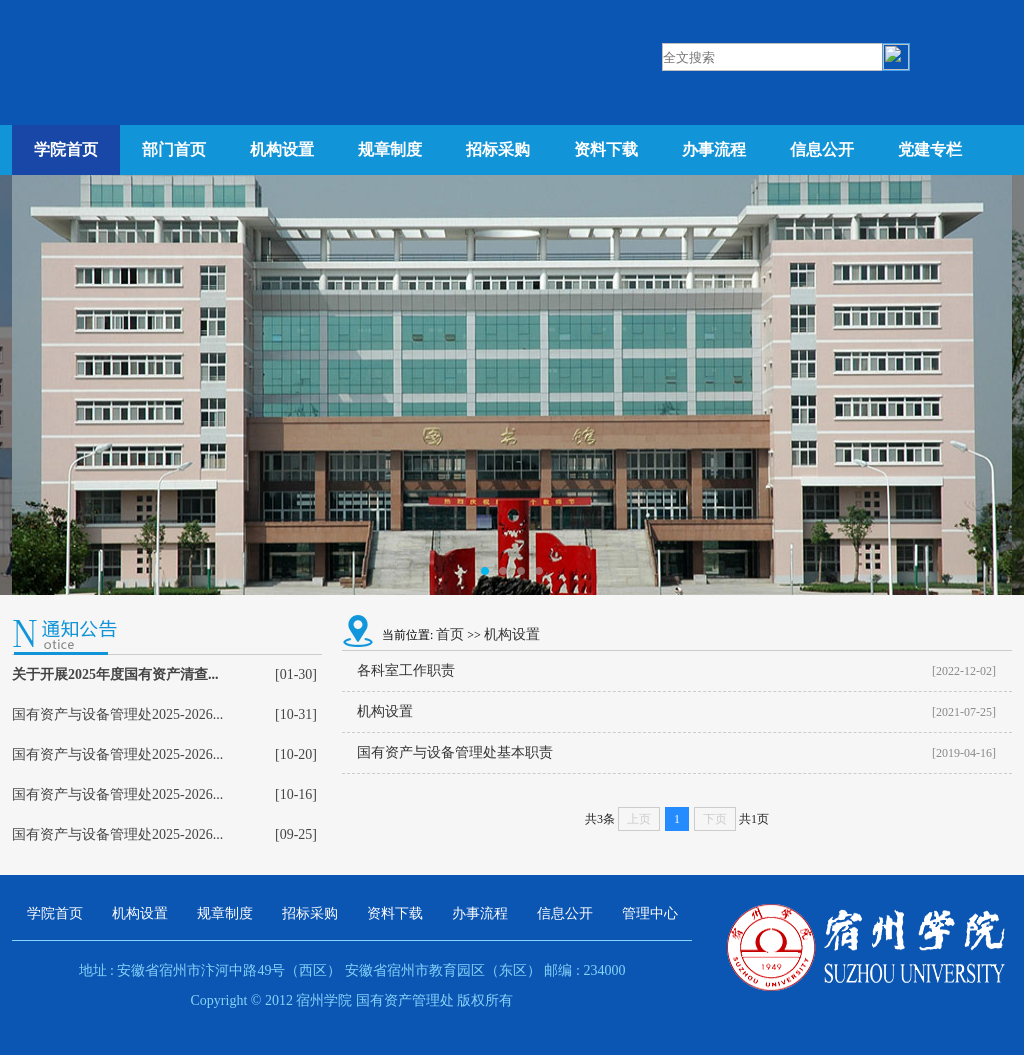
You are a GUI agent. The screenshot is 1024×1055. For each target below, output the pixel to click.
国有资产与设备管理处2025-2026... (117, 714)
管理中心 (650, 913)
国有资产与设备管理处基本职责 (455, 752)
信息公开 (822, 149)
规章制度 (390, 149)
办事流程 (714, 149)
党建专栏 (930, 149)
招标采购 (498, 149)
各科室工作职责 (406, 670)
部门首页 (174, 149)
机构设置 (282, 149)
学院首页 (66, 149)
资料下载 (606, 149)
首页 (450, 634)
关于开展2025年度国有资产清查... (115, 674)
